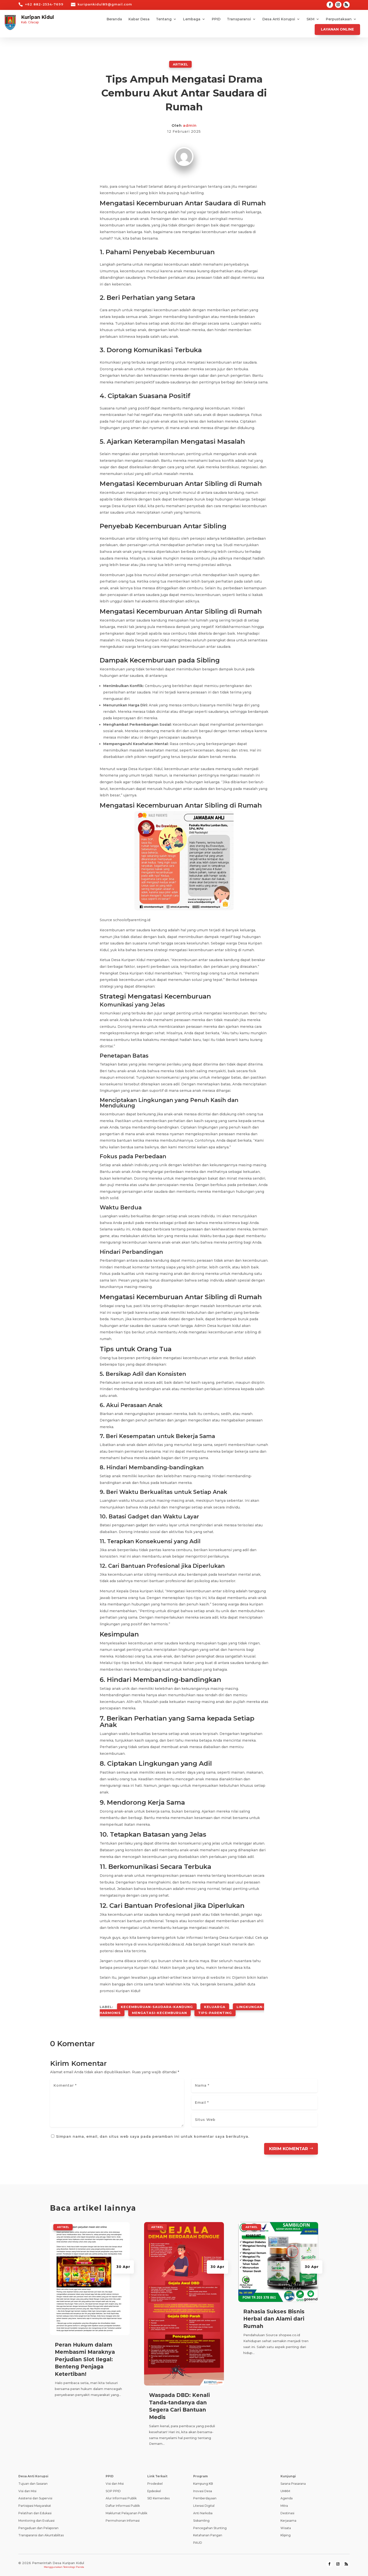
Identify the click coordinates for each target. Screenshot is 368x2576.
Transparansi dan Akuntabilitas (41, 2535)
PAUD (197, 2543)
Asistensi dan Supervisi (35, 2498)
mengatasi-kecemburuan (159, 2013)
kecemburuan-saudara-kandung (157, 2007)
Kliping (285, 2535)
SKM (310, 19)
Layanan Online (337, 29)
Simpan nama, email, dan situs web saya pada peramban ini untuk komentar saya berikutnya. (152, 2136)
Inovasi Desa (202, 2491)
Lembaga (191, 19)
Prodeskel (155, 2483)
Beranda (114, 19)
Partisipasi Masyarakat (34, 2506)
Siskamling (201, 2520)
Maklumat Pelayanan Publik (126, 2513)
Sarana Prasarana (293, 2483)
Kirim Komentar (288, 2148)
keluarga (214, 2007)
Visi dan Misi (27, 2491)
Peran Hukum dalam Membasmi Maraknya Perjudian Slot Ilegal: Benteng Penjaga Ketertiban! (85, 2359)
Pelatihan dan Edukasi (35, 2513)
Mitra (284, 2506)
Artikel (180, 64)
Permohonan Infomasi (123, 2520)
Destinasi (287, 2513)
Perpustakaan (339, 19)
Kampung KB (203, 2483)
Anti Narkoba (203, 2513)
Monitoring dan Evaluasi (36, 2520)
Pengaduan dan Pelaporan (38, 2528)
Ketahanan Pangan (207, 2535)
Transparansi (239, 19)
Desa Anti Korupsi (278, 19)
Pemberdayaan (204, 2498)
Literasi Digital (204, 2506)
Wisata (285, 2528)
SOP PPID (113, 2491)
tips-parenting (215, 2013)
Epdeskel (154, 2491)
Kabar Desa (139, 19)
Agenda (286, 2498)
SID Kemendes (158, 2498)
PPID (216, 19)
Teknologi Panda (73, 2567)
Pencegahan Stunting (210, 2528)
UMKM (285, 2491)
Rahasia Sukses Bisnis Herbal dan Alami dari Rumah (274, 2318)
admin (190, 125)
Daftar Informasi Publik (123, 2506)
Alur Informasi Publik (121, 2498)
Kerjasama (288, 2520)
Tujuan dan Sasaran (33, 2483)
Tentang (164, 19)
